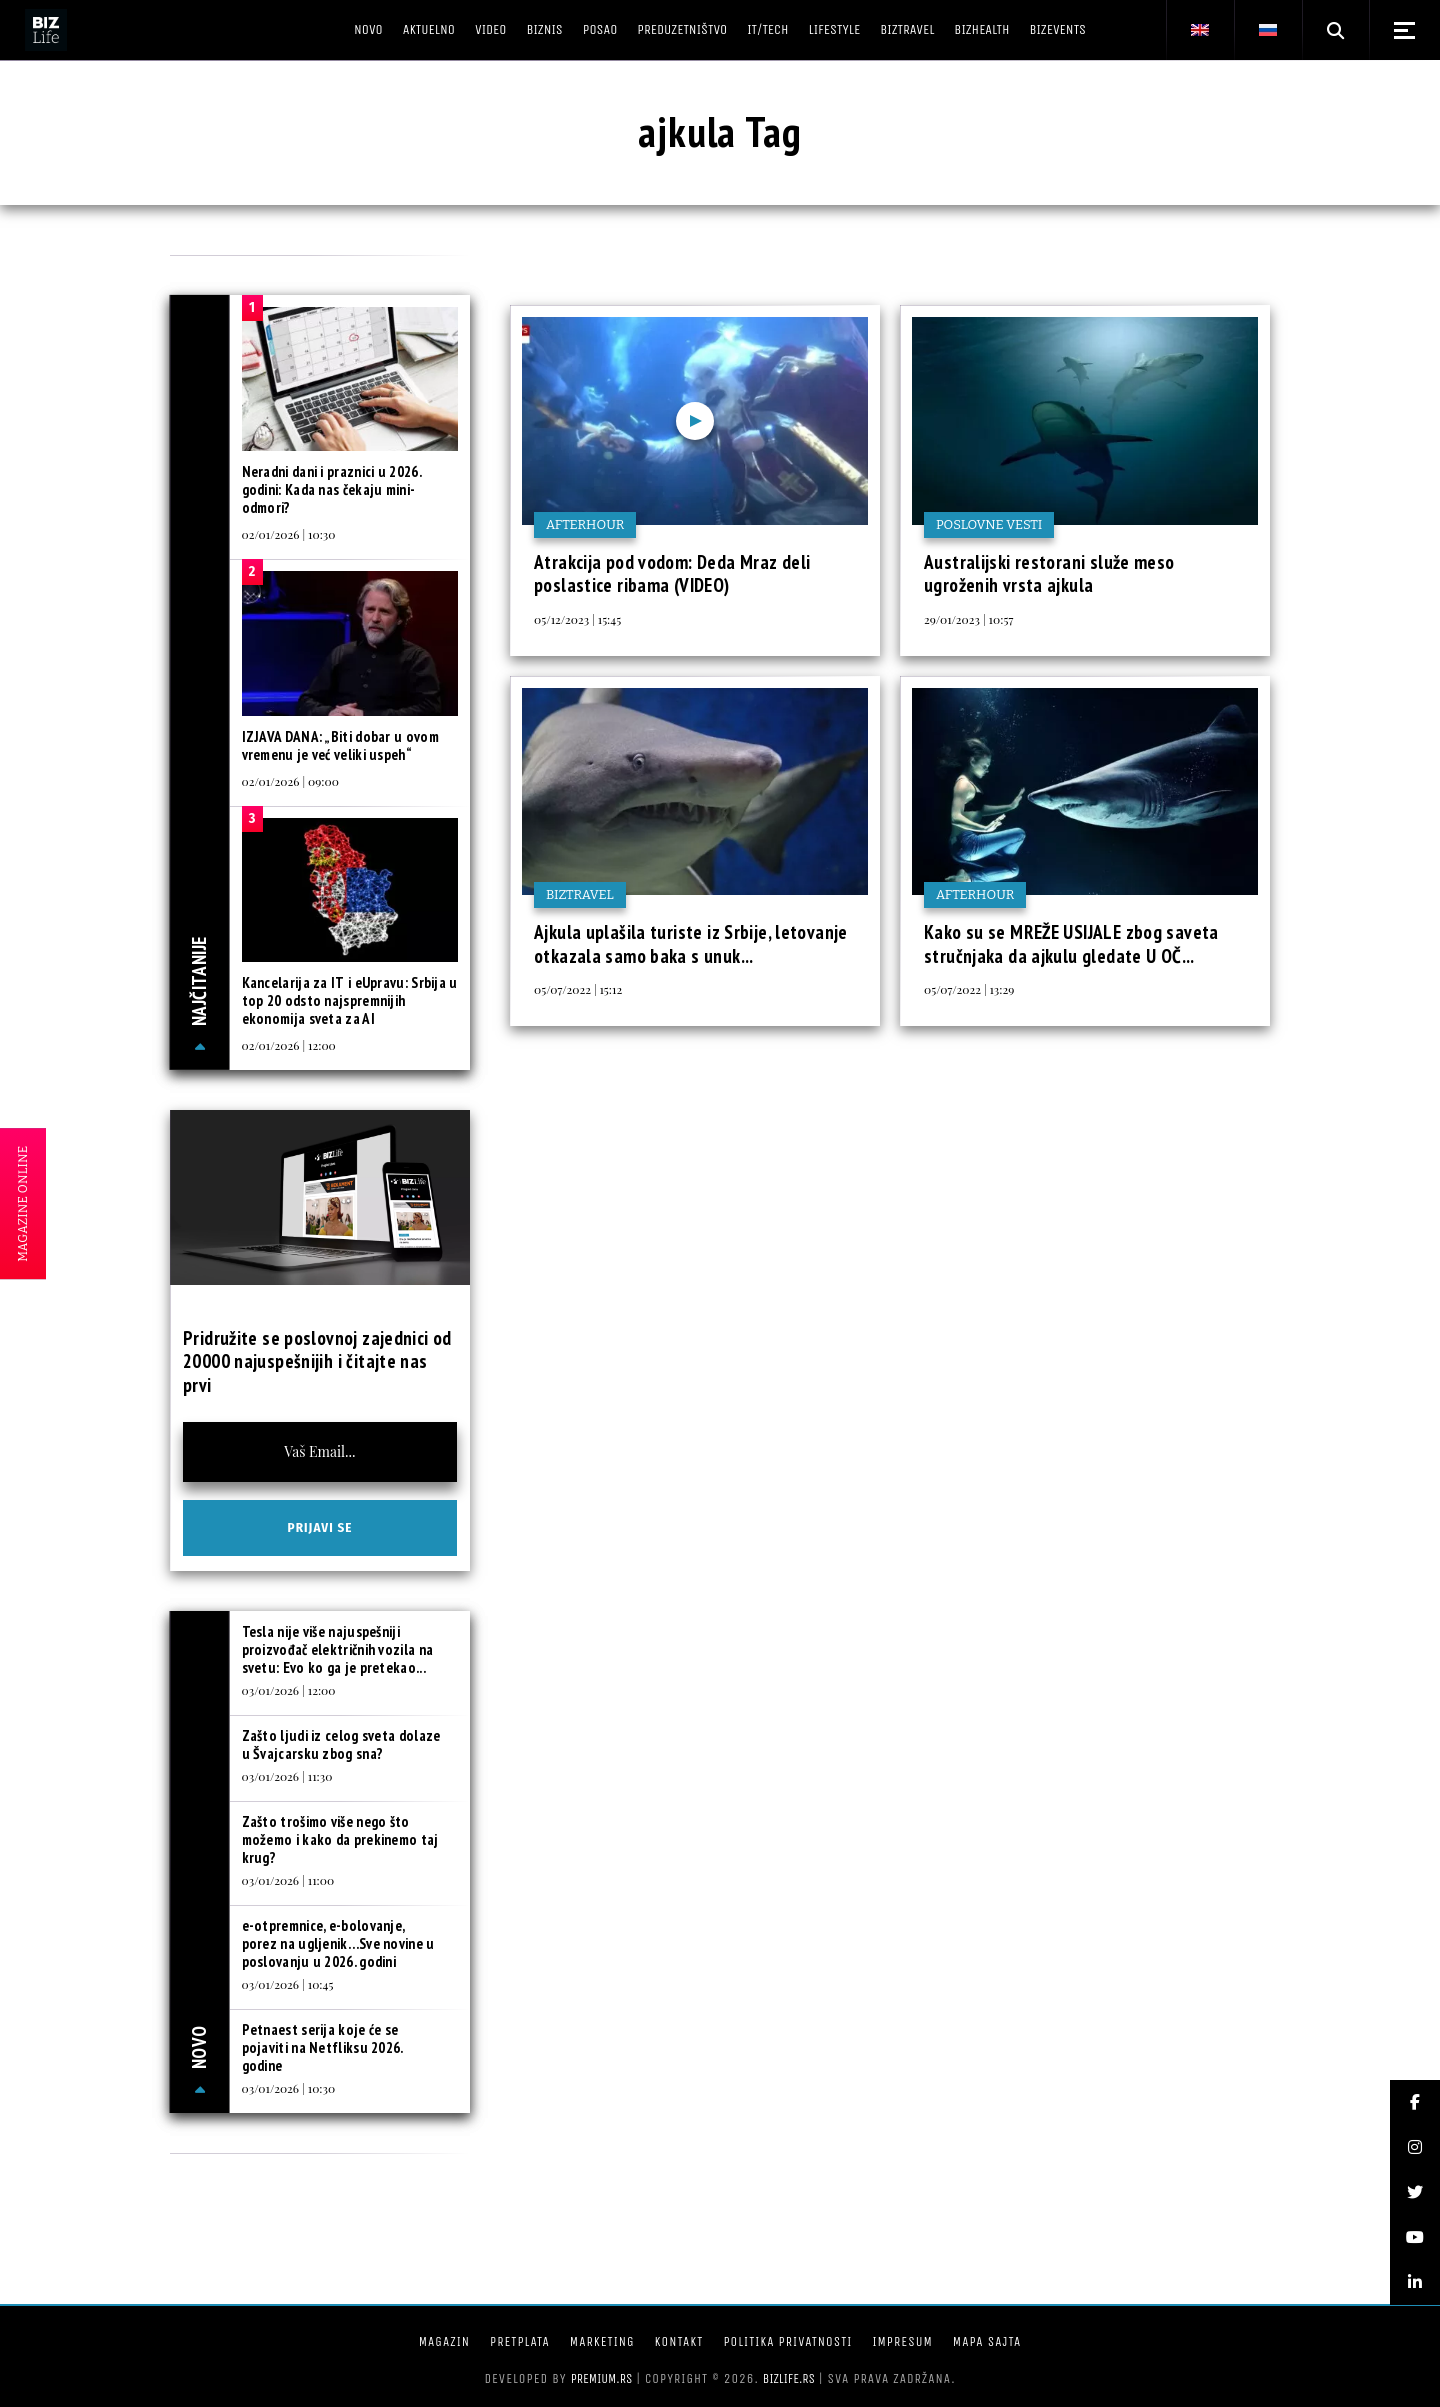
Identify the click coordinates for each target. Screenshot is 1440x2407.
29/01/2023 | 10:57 (968, 619)
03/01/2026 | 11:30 (287, 1776)
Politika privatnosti (787, 2341)
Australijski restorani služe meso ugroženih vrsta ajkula (1049, 574)
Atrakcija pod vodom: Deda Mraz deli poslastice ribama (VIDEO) (672, 574)
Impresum (902, 2341)
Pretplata (520, 2341)
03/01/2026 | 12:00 (289, 1690)
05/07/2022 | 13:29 (969, 989)
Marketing (602, 2341)
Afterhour (585, 524)
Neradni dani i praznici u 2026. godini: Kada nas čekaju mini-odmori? (331, 489)
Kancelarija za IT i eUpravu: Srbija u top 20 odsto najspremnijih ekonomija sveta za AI (350, 1000)
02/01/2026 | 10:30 (289, 534)
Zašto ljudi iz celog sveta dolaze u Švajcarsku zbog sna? (341, 1744)
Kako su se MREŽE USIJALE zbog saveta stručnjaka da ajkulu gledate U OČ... (1071, 944)
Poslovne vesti (989, 524)
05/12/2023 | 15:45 (577, 619)
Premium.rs (602, 2378)
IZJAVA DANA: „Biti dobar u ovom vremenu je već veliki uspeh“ (340, 745)
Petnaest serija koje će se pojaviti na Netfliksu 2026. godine (322, 2047)
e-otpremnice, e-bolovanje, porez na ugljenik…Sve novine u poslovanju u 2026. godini (338, 1943)
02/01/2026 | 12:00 (289, 1045)
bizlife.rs (789, 2378)
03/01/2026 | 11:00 (288, 1880)
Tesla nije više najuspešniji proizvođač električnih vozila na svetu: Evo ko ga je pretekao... (338, 1649)
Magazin (444, 2341)
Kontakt (679, 2341)
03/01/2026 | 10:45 (288, 1984)
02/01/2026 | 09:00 (290, 781)
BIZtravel (580, 894)
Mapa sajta (987, 2341)
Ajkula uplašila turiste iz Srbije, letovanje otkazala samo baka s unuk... (691, 944)
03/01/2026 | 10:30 (289, 2088)
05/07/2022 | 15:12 (578, 989)
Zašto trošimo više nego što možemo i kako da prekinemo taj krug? (340, 1839)
